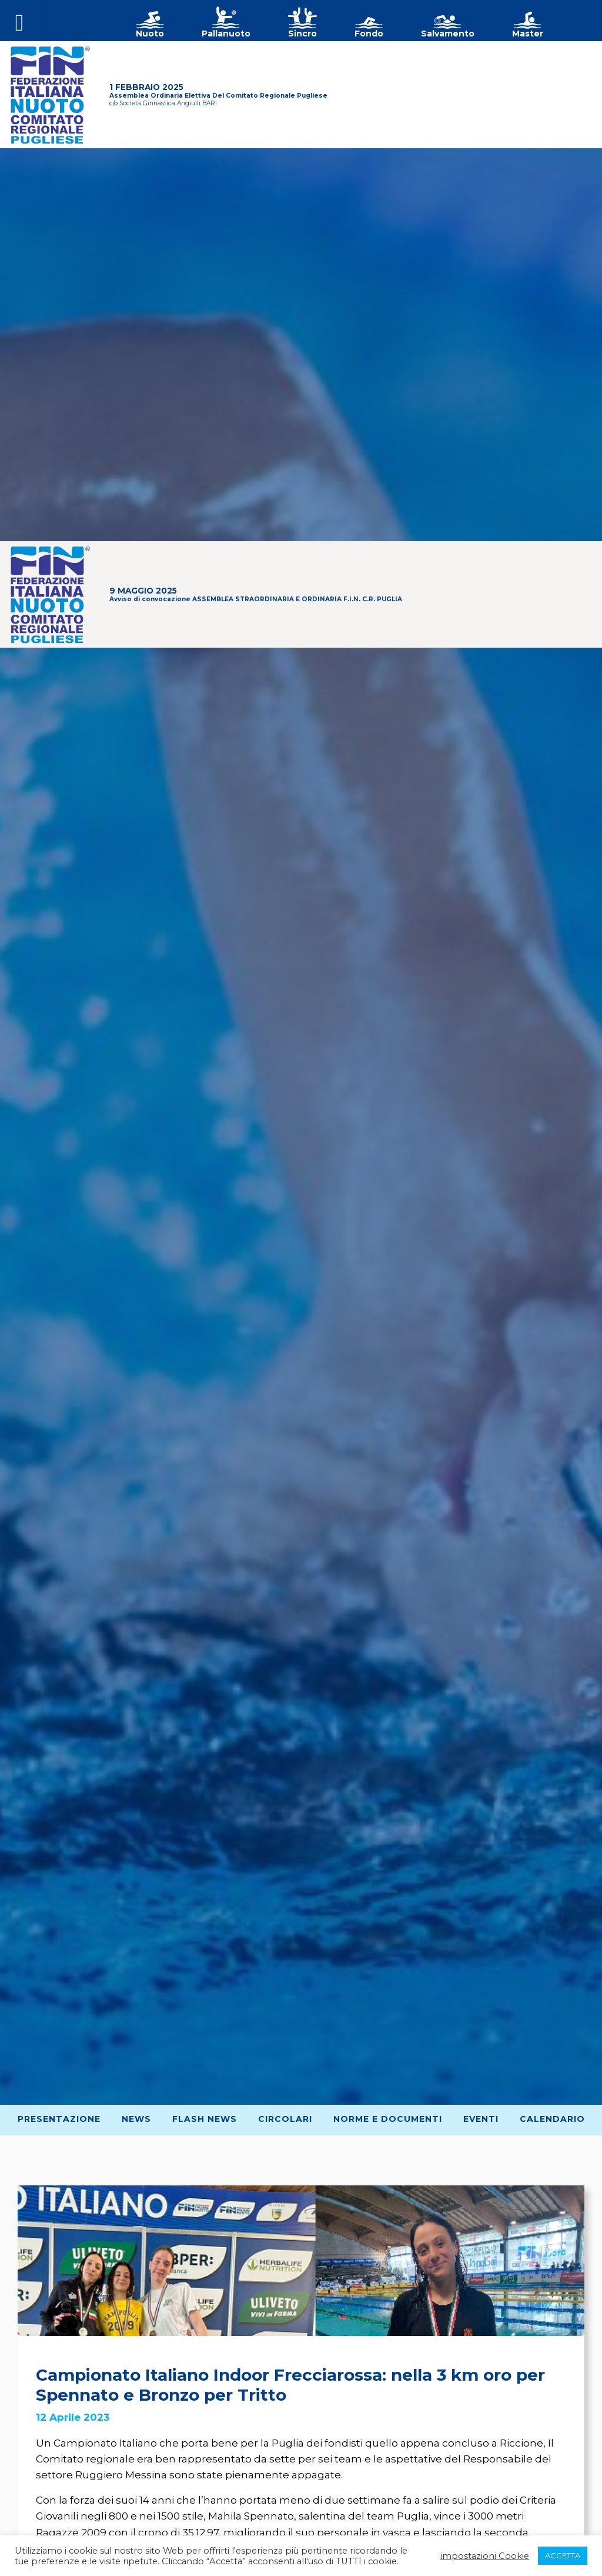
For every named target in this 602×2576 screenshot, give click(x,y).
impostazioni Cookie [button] (484, 2556)
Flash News (204, 2119)
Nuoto (150, 33)
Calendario (552, 2119)
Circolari (285, 2119)
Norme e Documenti (387, 2119)
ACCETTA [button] (562, 2555)
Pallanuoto (226, 33)
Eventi (481, 2119)
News (136, 2119)
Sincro (302, 33)
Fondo (368, 33)
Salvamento (447, 33)
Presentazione (59, 2119)
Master (527, 33)
